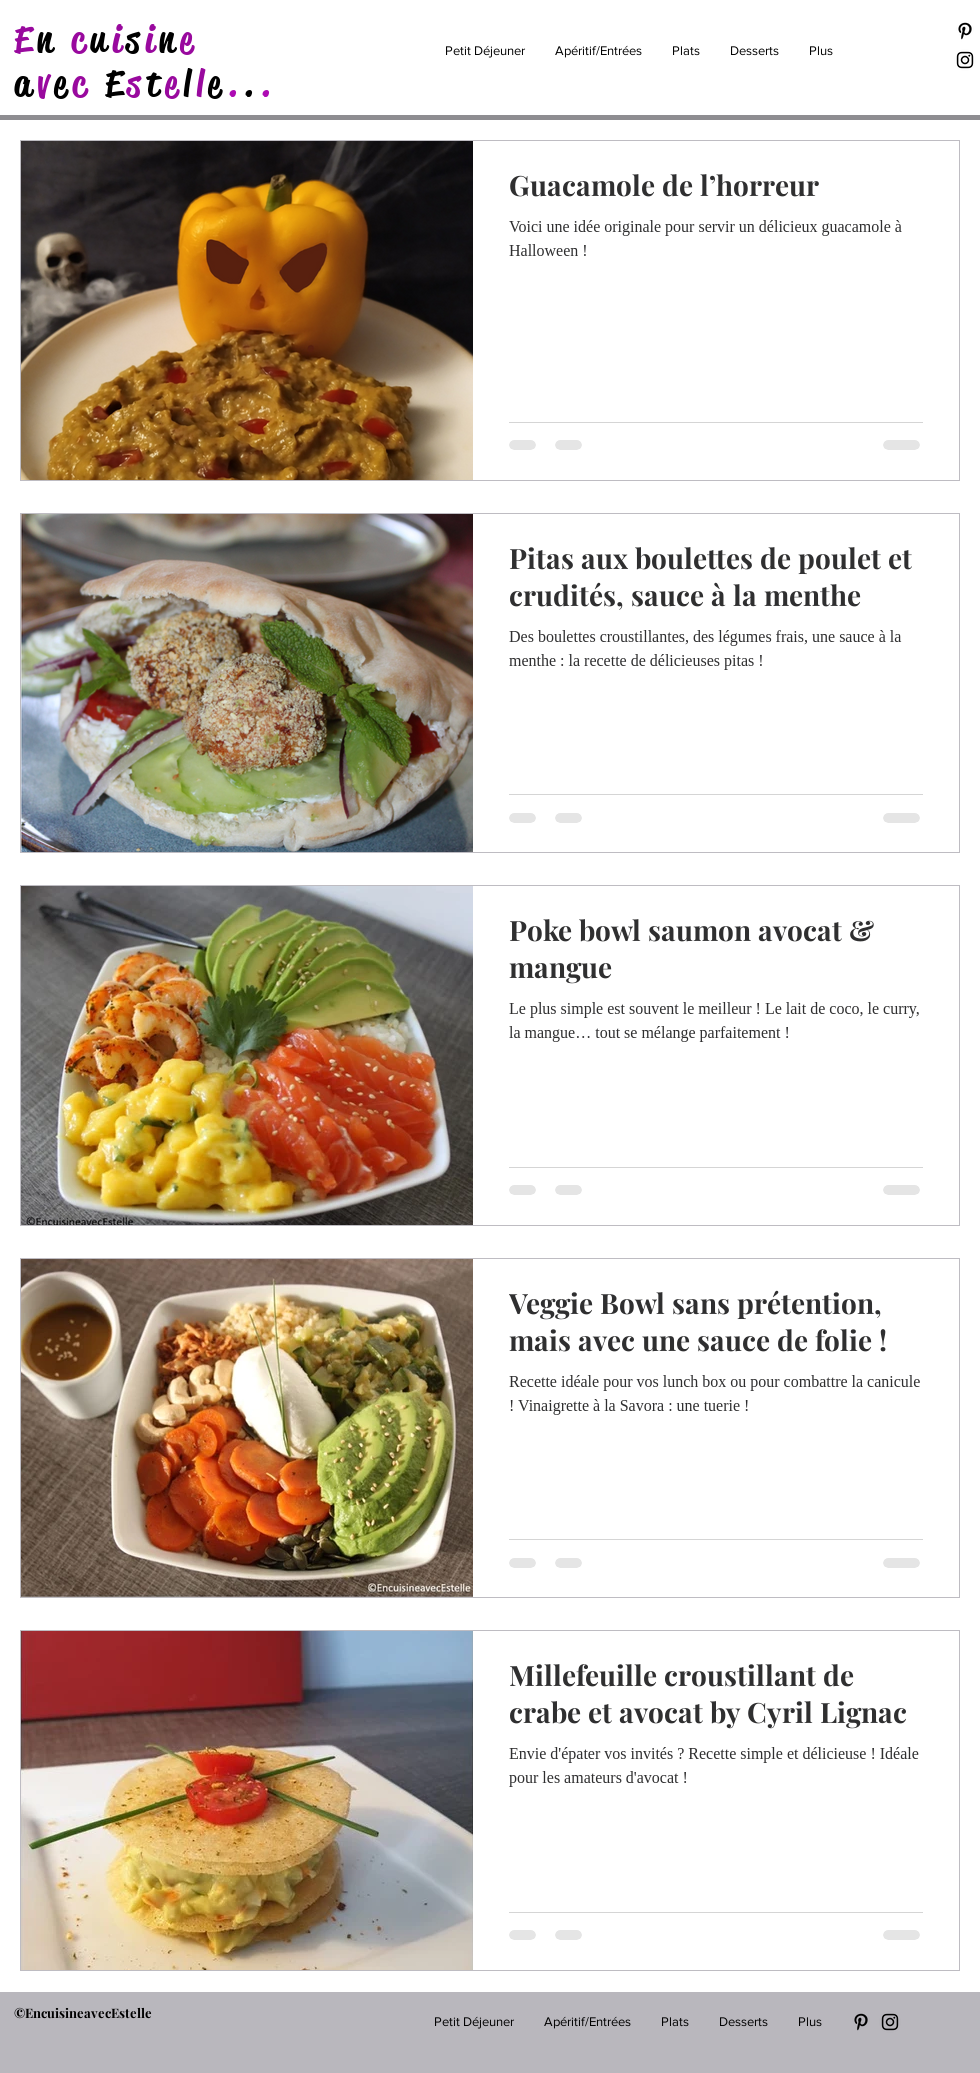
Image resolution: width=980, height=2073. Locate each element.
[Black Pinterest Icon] (965, 31)
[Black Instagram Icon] (965, 60)
